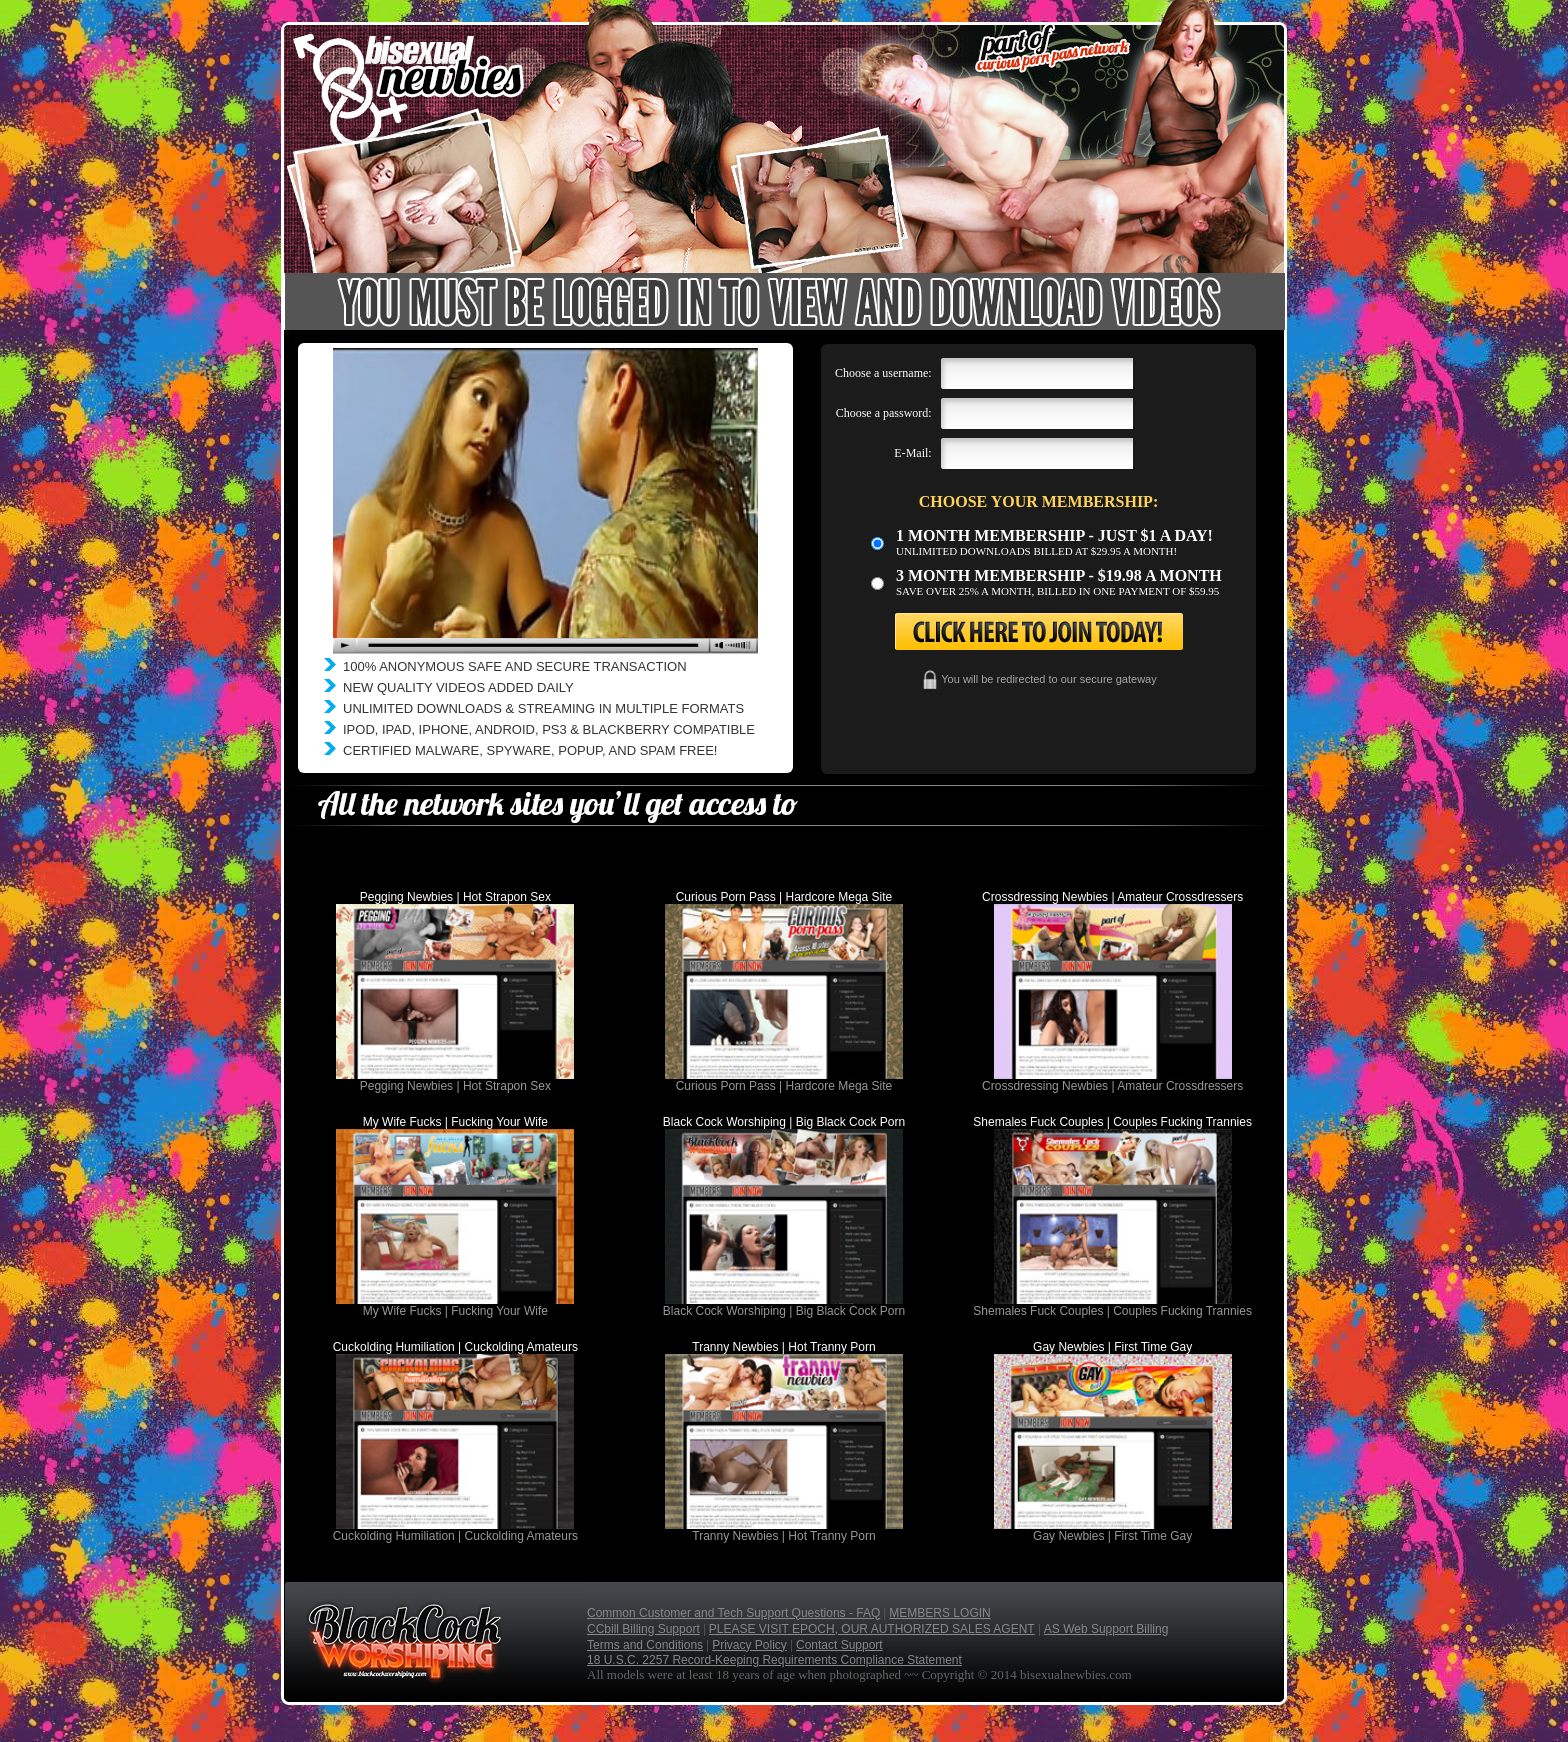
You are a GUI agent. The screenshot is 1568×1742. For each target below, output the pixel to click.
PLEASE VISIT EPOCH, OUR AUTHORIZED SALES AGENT (872, 1629)
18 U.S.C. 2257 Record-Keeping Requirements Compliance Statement (774, 1660)
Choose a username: (883, 373)
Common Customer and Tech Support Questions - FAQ (733, 1613)
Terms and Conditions (645, 1645)
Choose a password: (884, 413)
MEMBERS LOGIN (939, 1613)
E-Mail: (912, 453)
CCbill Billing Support (643, 1629)
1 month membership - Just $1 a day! (1054, 535)
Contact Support (839, 1645)
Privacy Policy (749, 1645)
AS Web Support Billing (1106, 1629)
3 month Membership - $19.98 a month (1059, 575)
